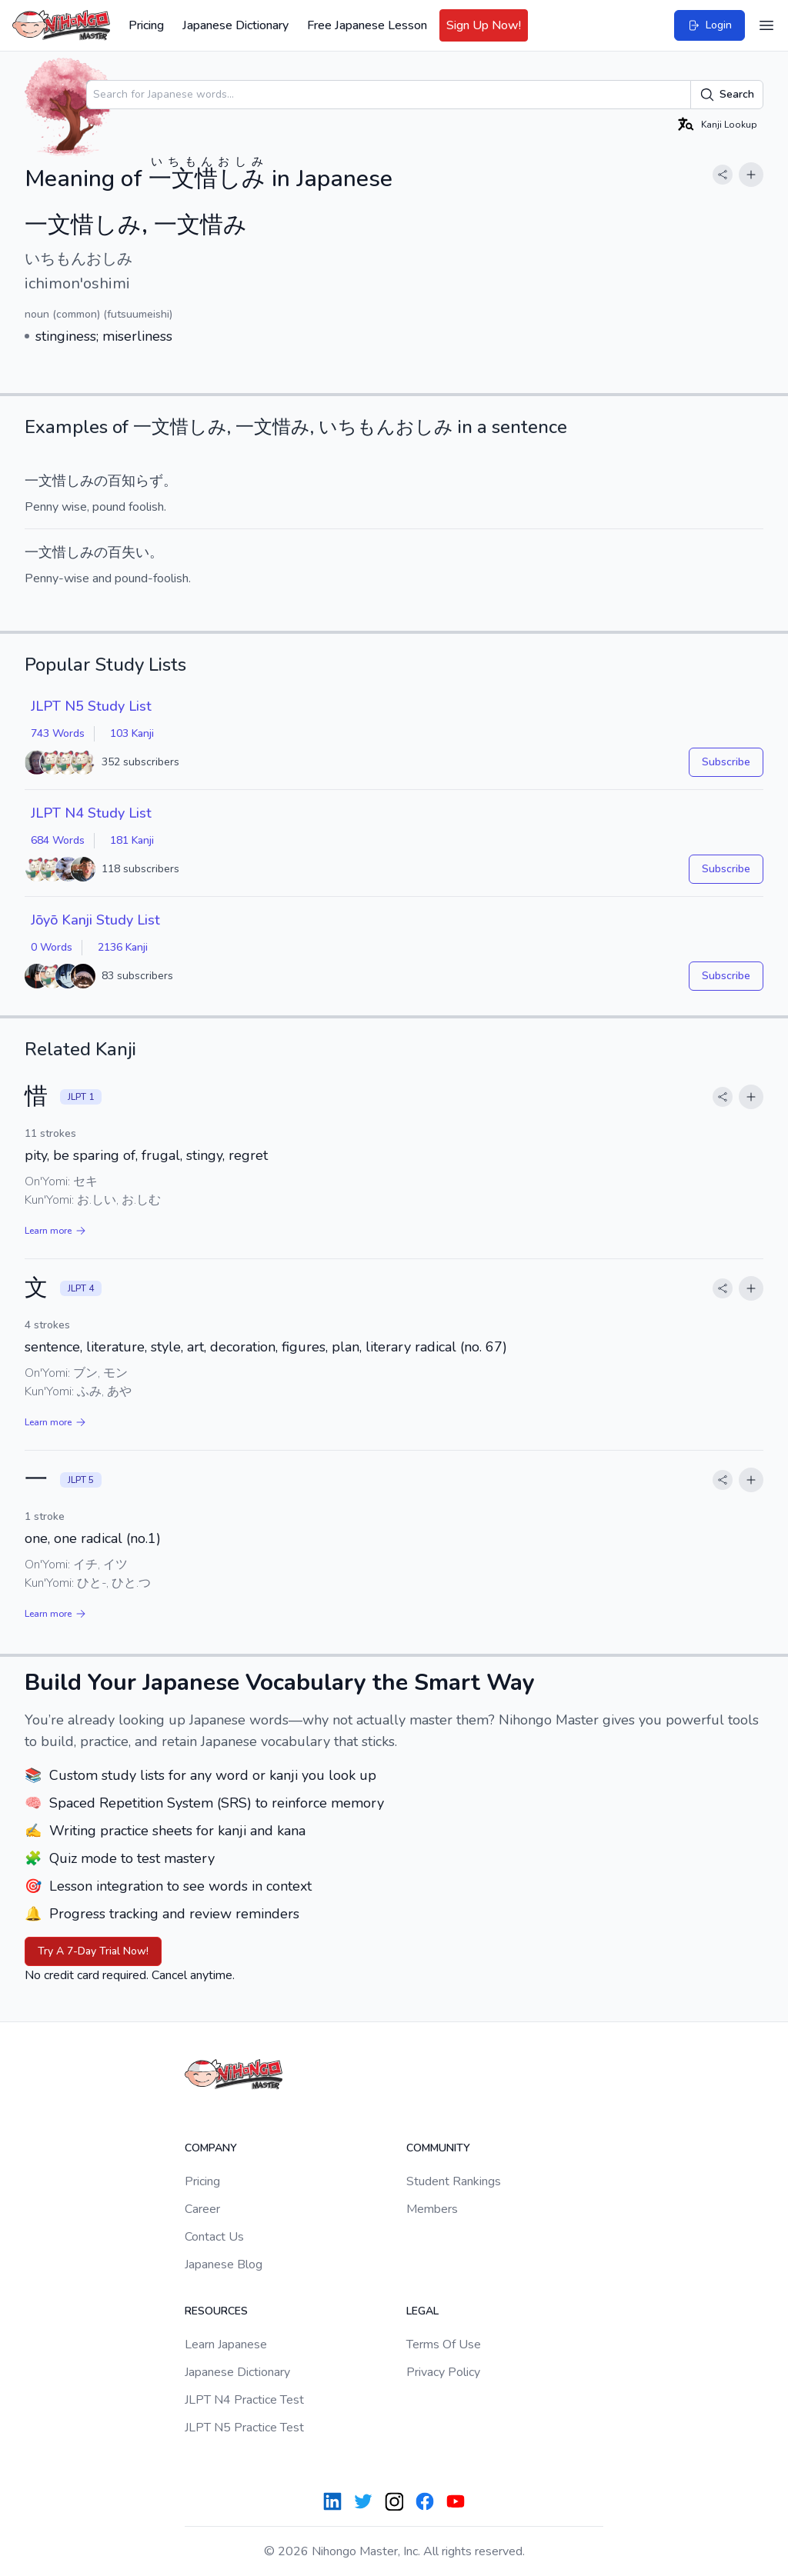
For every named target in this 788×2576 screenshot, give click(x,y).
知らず (142, 481)
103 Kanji (132, 733)
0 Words (51, 947)
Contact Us (214, 2236)
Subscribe (726, 762)
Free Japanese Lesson (367, 25)
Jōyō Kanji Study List (95, 920)
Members (432, 2209)
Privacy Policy (443, 2372)
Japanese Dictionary (235, 25)
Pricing (146, 25)
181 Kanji (132, 840)
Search (727, 94)
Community (438, 2148)
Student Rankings (453, 2181)
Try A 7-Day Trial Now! (93, 1951)
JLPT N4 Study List (91, 813)
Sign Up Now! (483, 25)
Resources (216, 2311)
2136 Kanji (123, 947)
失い (135, 552)
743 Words (58, 733)
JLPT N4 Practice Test (244, 2399)
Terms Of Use (443, 2344)
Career (202, 2209)
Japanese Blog (223, 2264)
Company (211, 2148)
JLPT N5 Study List (91, 706)
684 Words (58, 840)
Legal (422, 2311)
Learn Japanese (226, 2344)
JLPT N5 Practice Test (244, 2427)
